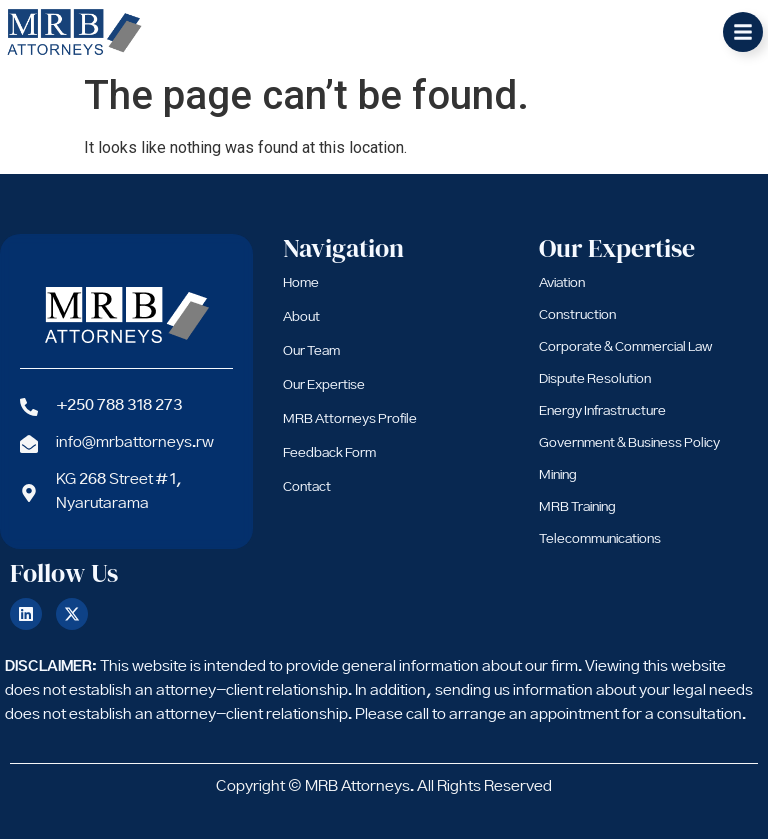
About (301, 317)
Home (301, 283)
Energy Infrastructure (602, 411)
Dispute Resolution (595, 379)
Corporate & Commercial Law (625, 347)
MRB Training (577, 507)
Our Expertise (324, 385)
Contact (307, 487)
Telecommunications (600, 539)
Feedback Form (329, 453)
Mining (558, 475)
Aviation (562, 283)
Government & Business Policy (629, 443)
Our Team (311, 351)
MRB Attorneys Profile (350, 419)
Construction (577, 315)
